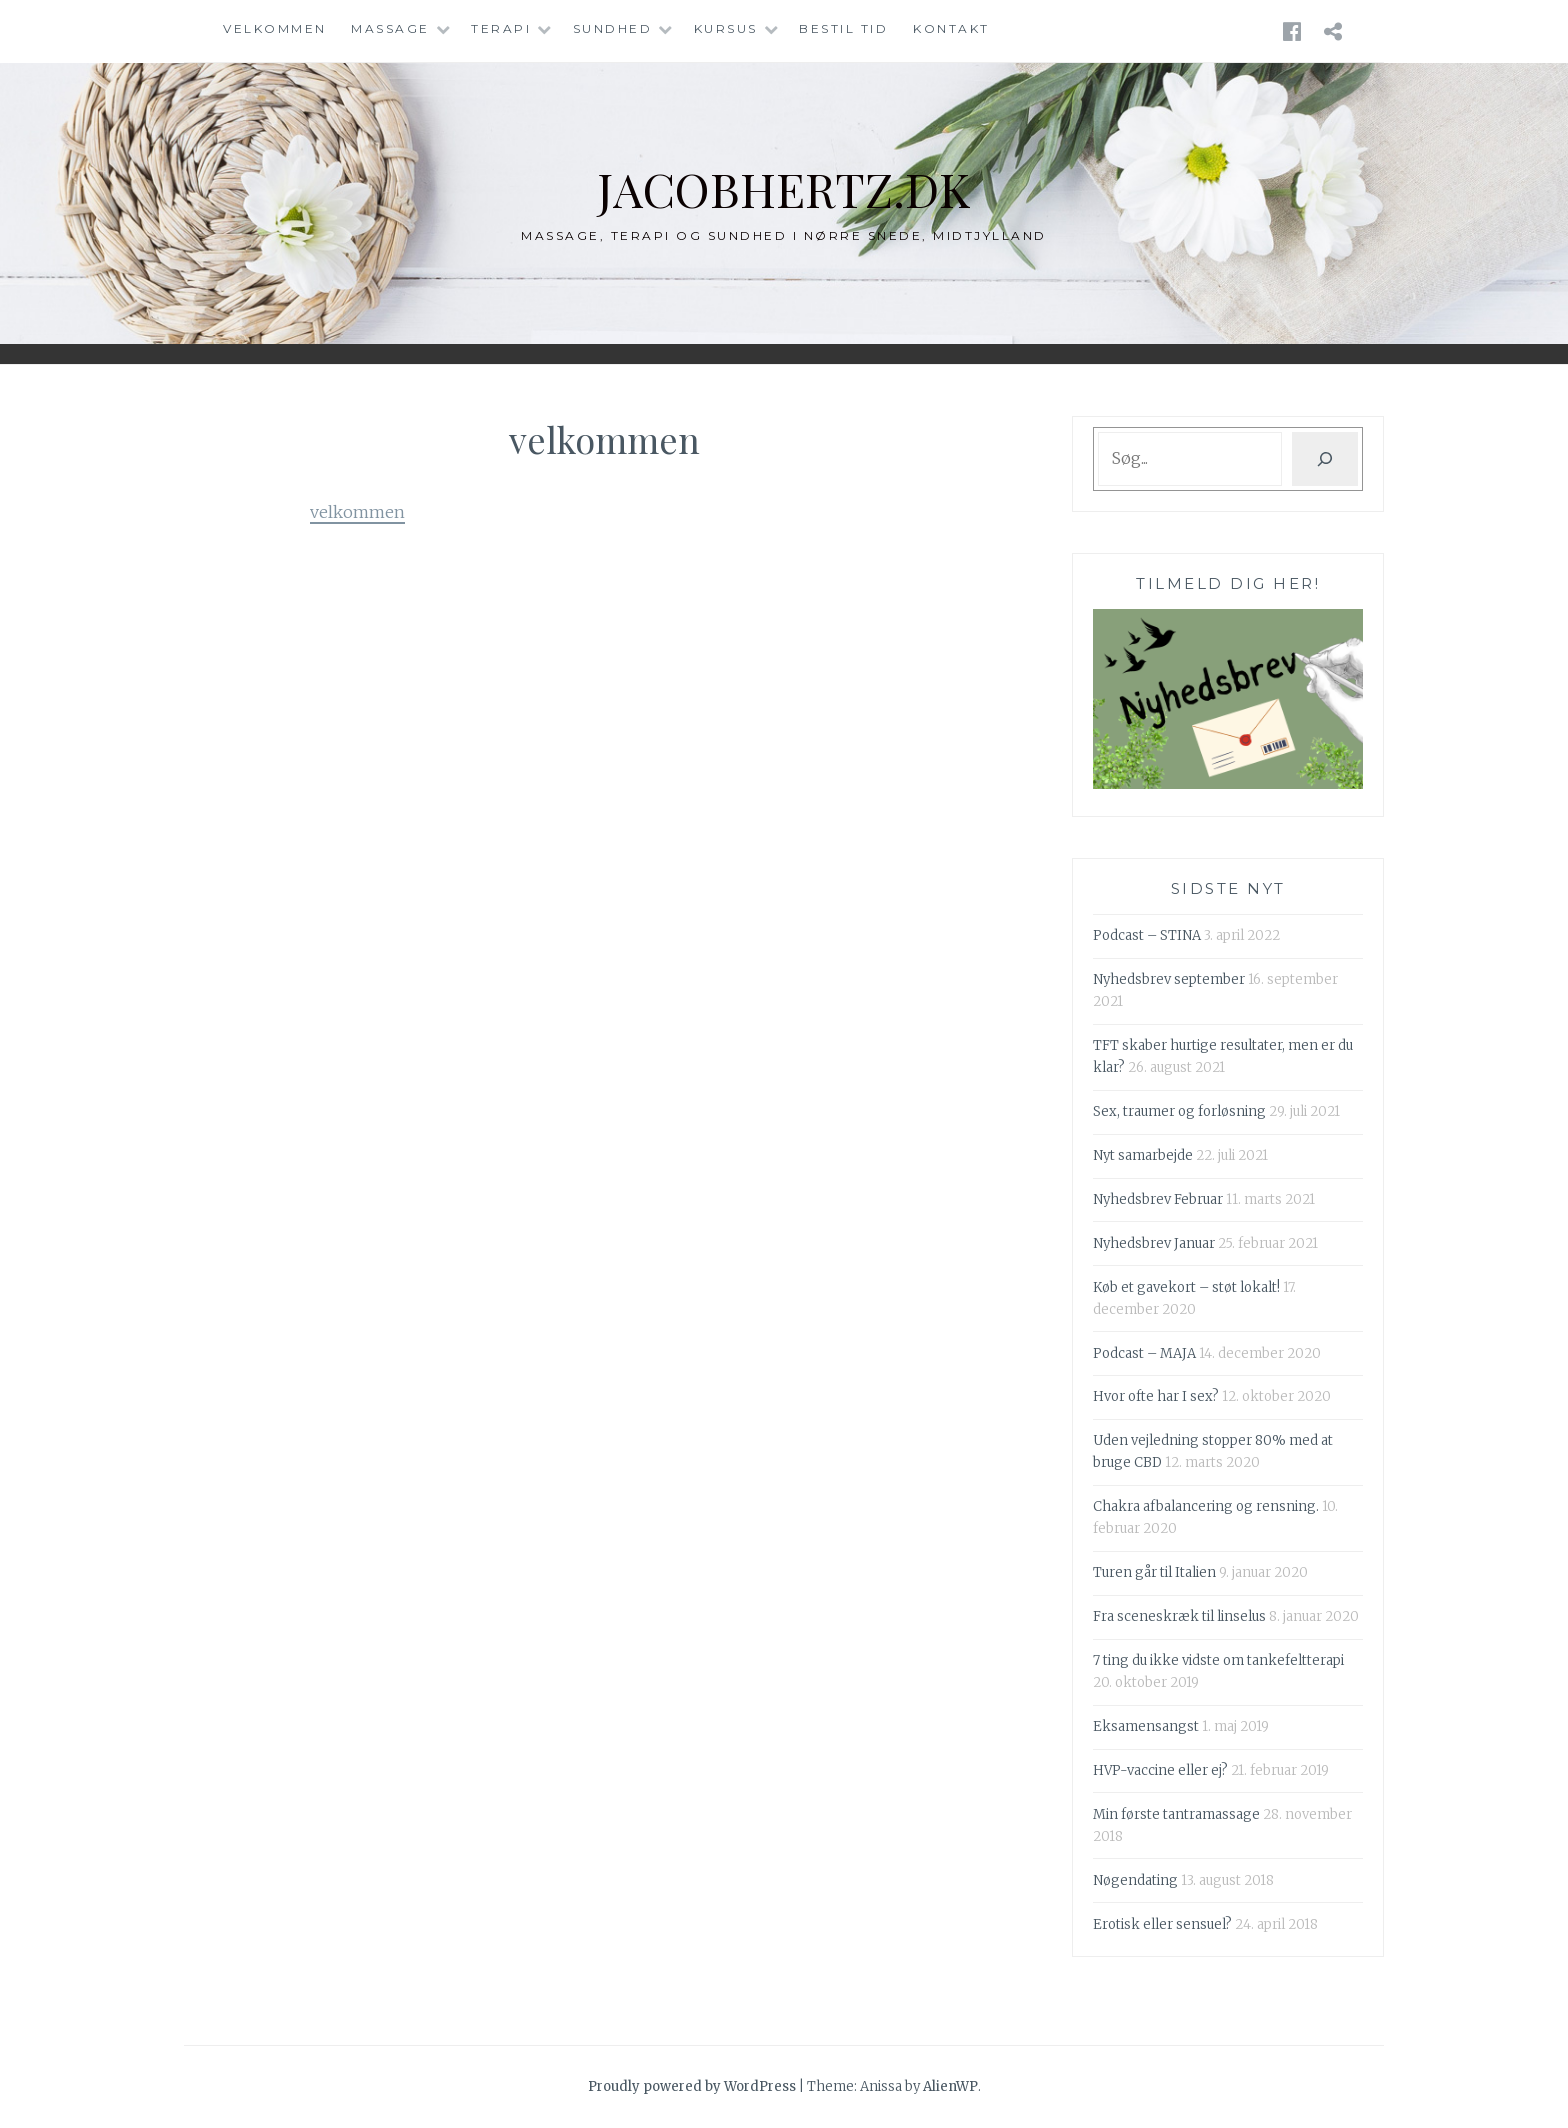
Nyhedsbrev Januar (1154, 1243)
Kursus (726, 28)
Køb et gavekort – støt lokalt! (1186, 1287)
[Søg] (1325, 459)
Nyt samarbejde (1143, 1155)
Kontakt (951, 28)
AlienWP (950, 2086)
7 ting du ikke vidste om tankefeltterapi (1218, 1660)
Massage (390, 28)
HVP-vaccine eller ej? (1160, 1770)
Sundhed (613, 28)
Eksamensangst (1146, 1726)
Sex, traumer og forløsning (1179, 1111)
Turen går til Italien (1154, 1572)
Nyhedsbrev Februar (1158, 1199)
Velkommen (275, 28)
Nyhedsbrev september (1169, 979)
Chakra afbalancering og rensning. (1206, 1506)
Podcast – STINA (1147, 935)
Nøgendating (1135, 1880)
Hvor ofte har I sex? (1156, 1396)
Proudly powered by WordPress (692, 2086)
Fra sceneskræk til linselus (1179, 1616)
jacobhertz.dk (784, 187)
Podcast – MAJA (1144, 1353)
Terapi (501, 28)
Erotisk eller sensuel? (1162, 1924)
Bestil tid (843, 28)
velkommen (357, 512)
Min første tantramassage (1176, 1814)
